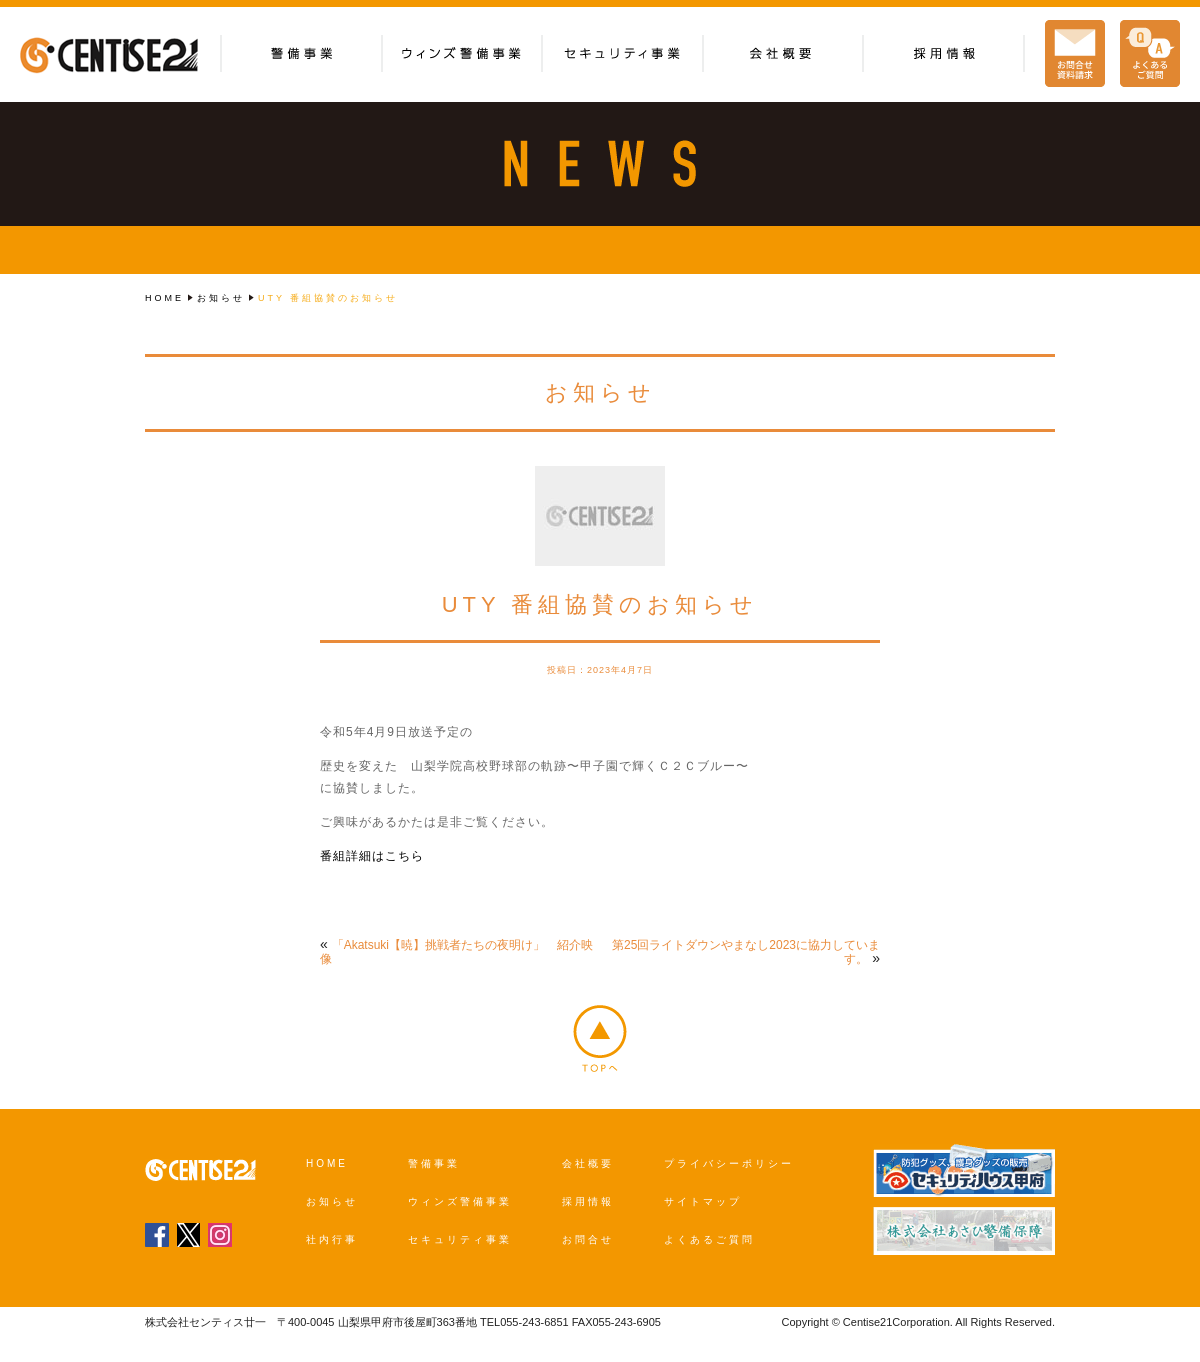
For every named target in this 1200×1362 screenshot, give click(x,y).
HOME (164, 298)
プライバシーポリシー (729, 1163)
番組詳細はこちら (372, 856)
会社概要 (588, 1163)
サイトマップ (703, 1201)
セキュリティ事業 (460, 1239)
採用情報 (588, 1201)
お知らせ (221, 298)
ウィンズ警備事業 (460, 1201)
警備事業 (434, 1163)
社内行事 (332, 1239)
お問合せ (588, 1239)
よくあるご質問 (709, 1239)
